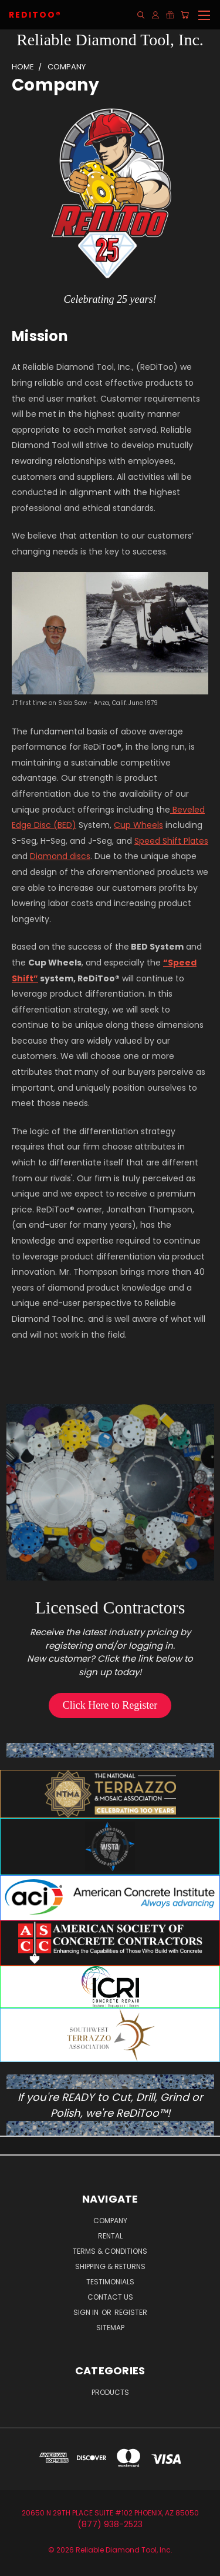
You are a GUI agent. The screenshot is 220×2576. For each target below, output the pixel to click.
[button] (110, 1705)
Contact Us (110, 2297)
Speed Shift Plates (171, 841)
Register (130, 2312)
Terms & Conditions (110, 2251)
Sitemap (110, 2328)
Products (110, 2392)
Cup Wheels (138, 825)
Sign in (86, 2312)
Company (110, 2221)
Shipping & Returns (110, 2266)
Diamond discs (60, 856)
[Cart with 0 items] (185, 15)
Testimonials (110, 2282)
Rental (110, 2236)
